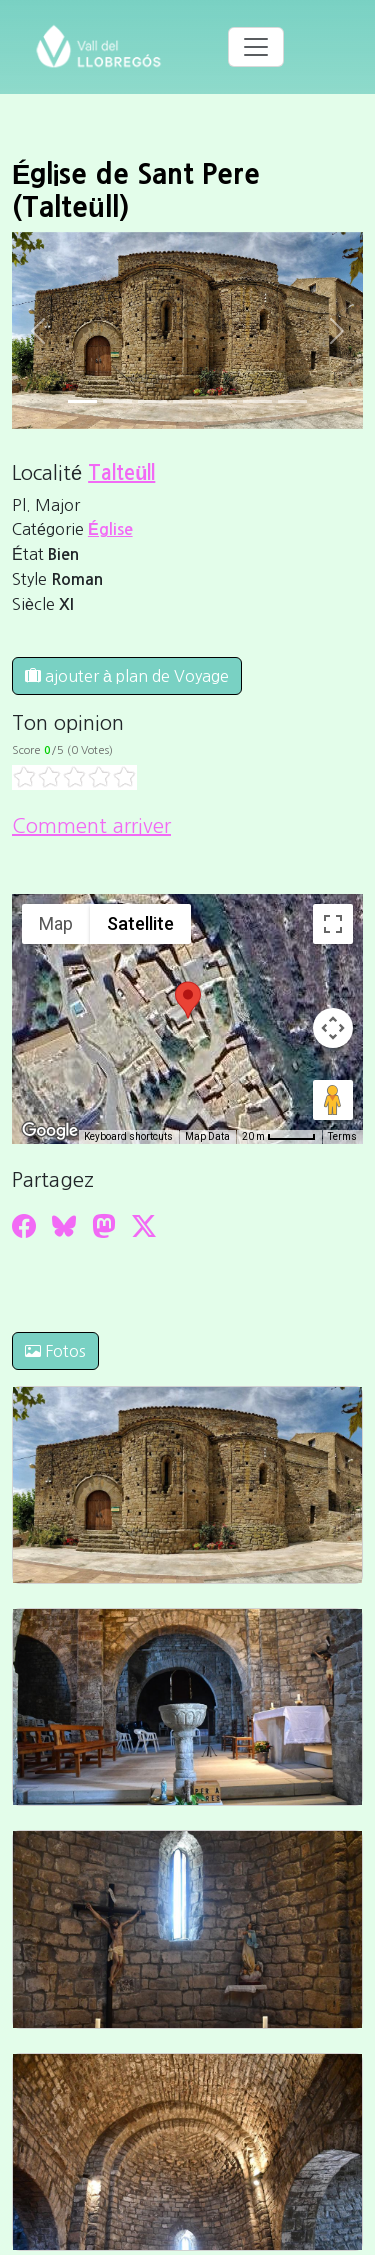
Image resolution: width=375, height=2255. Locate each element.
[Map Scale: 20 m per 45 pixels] (279, 1137)
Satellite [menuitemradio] (140, 923)
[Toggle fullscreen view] (333, 924)
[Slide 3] (187, 401)
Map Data (207, 1136)
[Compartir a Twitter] (144, 1226)
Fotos (55, 1351)
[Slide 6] (292, 401)
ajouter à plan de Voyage (127, 676)
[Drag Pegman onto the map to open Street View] (333, 1100)
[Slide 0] (82, 401)
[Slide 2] (152, 401)
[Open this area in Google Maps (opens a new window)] (50, 1131)
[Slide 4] (222, 401)
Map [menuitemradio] (56, 923)
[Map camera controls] (333, 1028)
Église (110, 529)
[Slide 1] (117, 401)
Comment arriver (91, 826)
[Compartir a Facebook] (24, 1226)
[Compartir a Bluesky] (64, 1226)
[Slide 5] (257, 401)
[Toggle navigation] (256, 47)
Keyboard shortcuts (128, 1136)
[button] (188, 1000)
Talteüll (121, 473)
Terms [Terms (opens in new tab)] (342, 1136)
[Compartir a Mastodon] (104, 1226)
